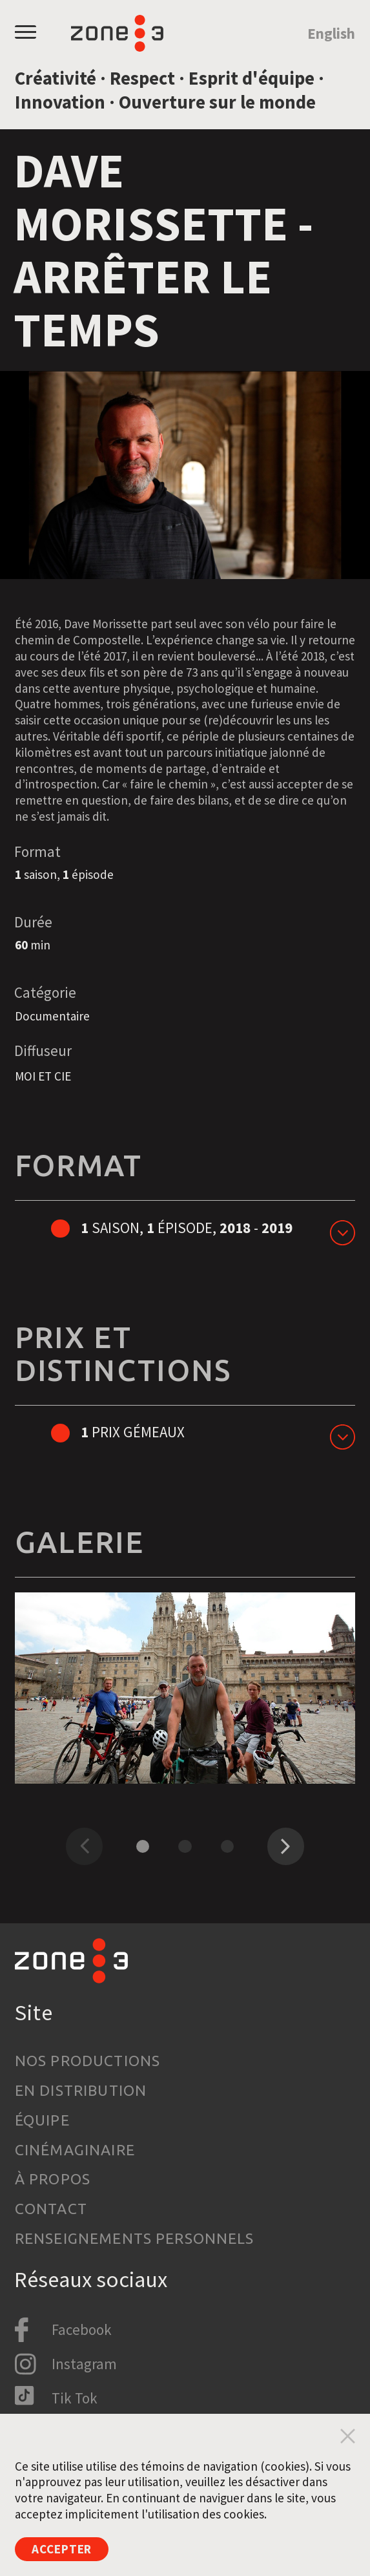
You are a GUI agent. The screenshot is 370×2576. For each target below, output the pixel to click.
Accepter (62, 2549)
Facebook (82, 2329)
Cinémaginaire (75, 2150)
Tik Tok (75, 2398)
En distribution (81, 2090)
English (331, 33)
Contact (51, 2209)
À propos (52, 2179)
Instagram (84, 2363)
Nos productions (87, 2061)
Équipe (42, 2120)
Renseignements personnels (134, 2238)
